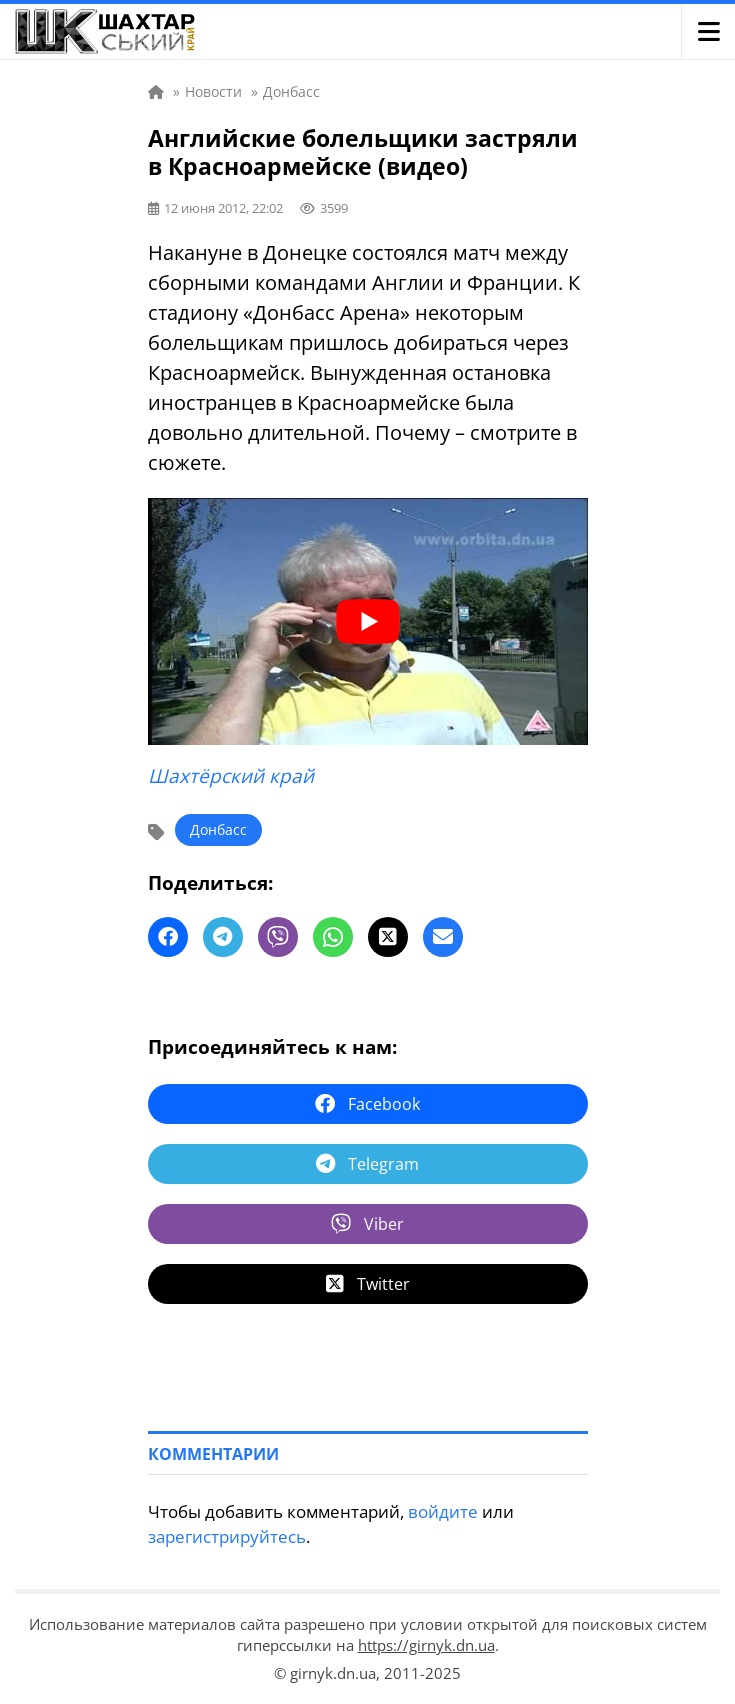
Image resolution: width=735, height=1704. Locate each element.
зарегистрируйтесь (227, 1536)
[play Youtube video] (368, 621)
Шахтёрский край (231, 776)
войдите (443, 1511)
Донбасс (218, 829)
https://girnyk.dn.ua (426, 1645)
